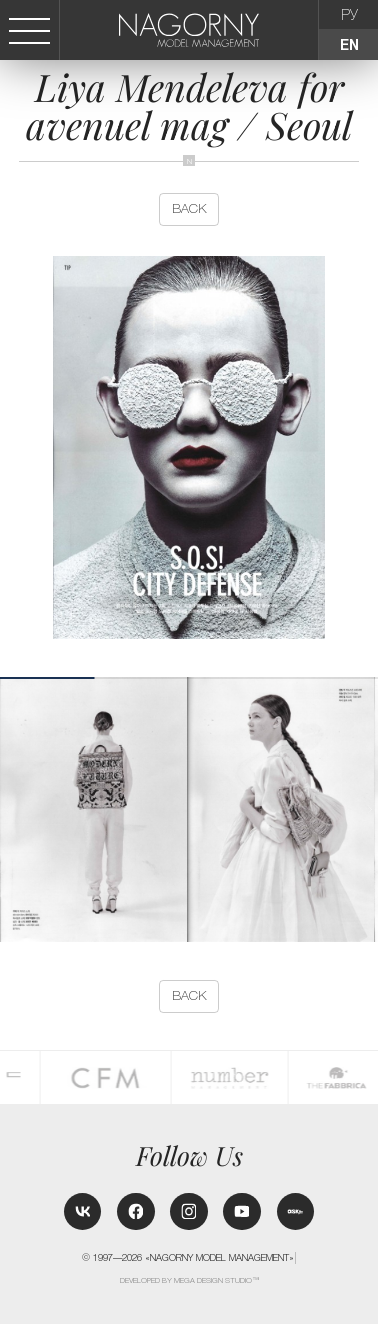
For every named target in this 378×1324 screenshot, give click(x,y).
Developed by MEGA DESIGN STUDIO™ (189, 1280)
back (189, 208)
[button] (370, 809)
